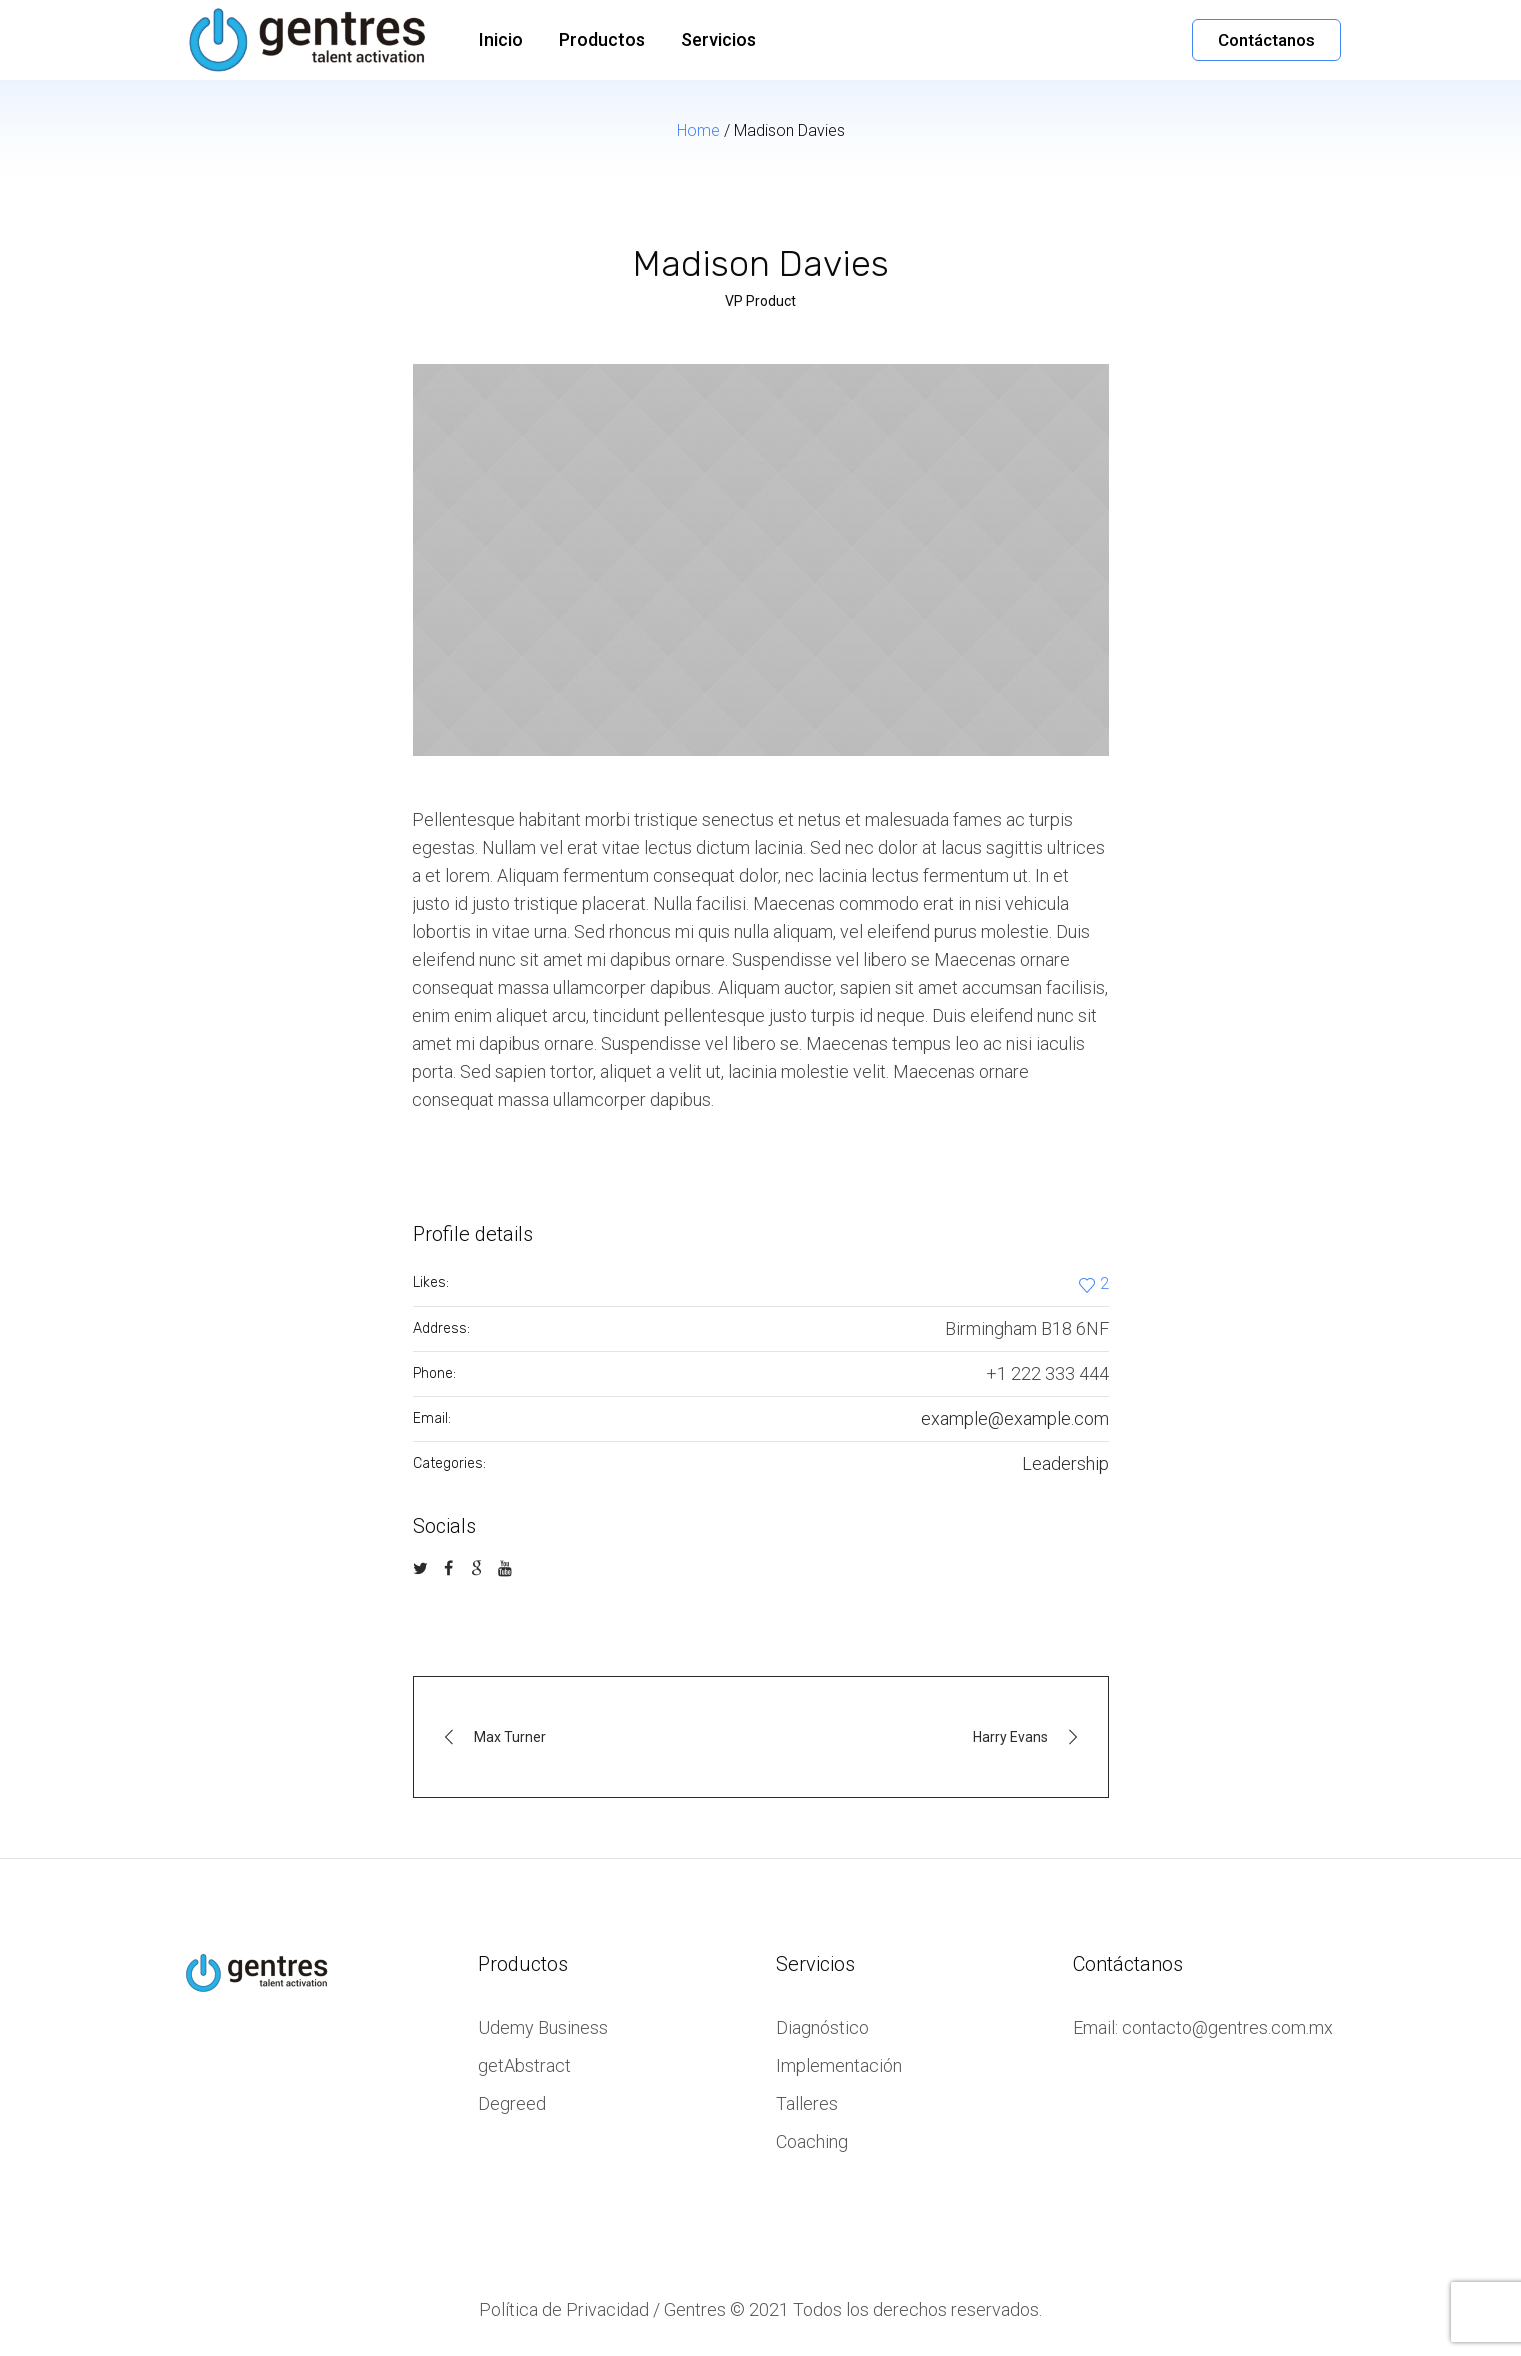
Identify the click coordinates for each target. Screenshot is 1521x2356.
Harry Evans (1010, 1737)
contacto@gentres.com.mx (1227, 2027)
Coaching (812, 2141)
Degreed (512, 2103)
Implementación (839, 2065)
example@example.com (1015, 1418)
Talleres (807, 2103)
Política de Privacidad (564, 2309)
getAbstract (524, 2065)
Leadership (1065, 1463)
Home (698, 130)
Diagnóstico (822, 2027)
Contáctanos (1266, 40)
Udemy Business (543, 2027)
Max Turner (510, 1737)
